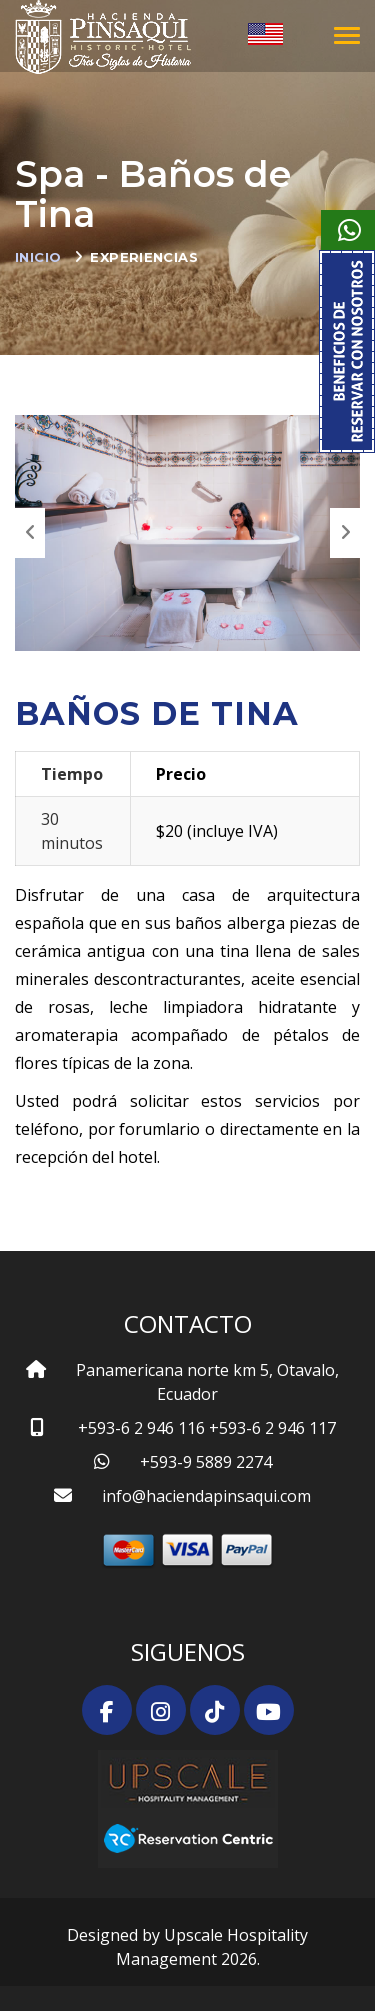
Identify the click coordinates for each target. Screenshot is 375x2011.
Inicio (38, 257)
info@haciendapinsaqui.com (206, 1496)
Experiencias (144, 257)
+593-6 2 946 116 (141, 1428)
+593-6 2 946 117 (272, 1428)
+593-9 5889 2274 (206, 1462)
